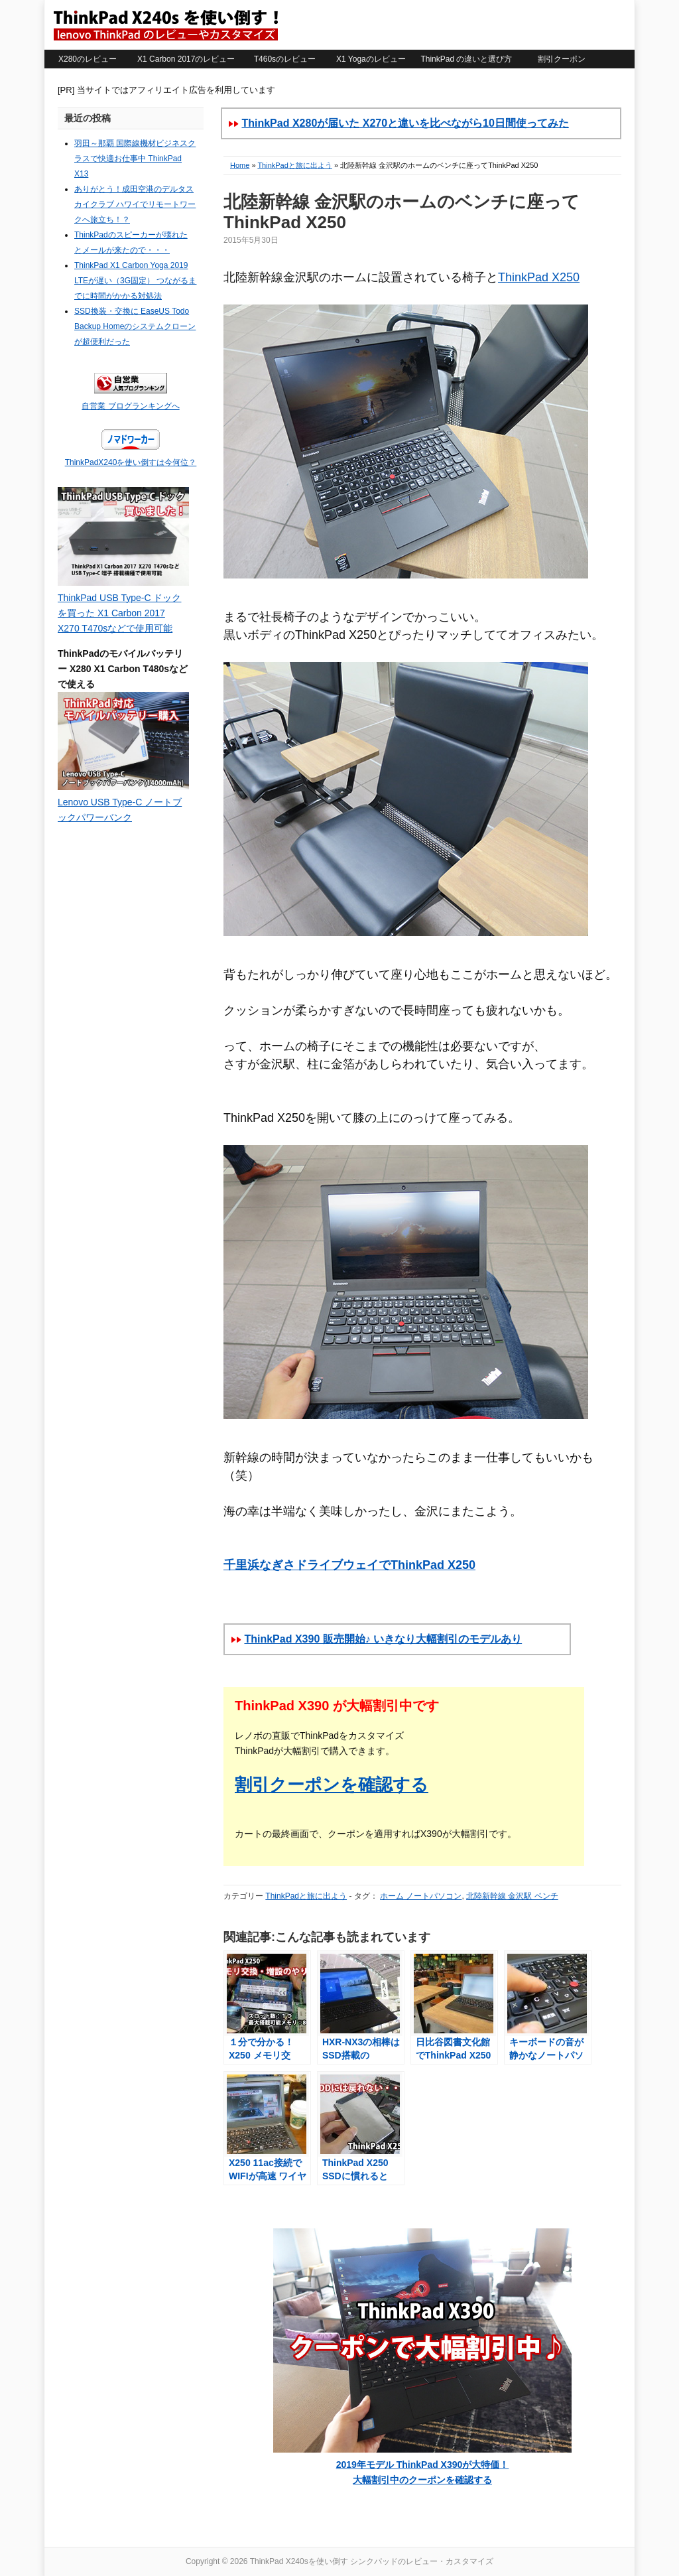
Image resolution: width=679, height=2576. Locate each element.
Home (239, 165)
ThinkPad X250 (539, 277)
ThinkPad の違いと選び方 (466, 59)
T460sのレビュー (285, 59)
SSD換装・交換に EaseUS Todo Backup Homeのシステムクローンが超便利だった (135, 326)
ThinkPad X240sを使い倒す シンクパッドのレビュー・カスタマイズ (165, 24)
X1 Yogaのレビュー (371, 59)
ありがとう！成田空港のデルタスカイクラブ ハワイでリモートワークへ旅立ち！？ (135, 204)
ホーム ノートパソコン (421, 1896)
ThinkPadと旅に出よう (294, 165)
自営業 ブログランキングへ (130, 406)
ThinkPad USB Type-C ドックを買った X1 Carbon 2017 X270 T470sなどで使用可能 (119, 613)
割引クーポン (562, 59)
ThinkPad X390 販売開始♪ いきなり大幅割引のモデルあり (383, 1639)
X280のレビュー (87, 59)
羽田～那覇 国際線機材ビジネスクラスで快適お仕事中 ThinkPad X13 (135, 158)
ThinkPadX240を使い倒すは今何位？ (131, 462)
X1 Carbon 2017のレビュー (186, 59)
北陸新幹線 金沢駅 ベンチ (512, 1896)
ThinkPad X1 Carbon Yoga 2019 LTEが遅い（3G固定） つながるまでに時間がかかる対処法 (135, 281)
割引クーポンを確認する (331, 1785)
